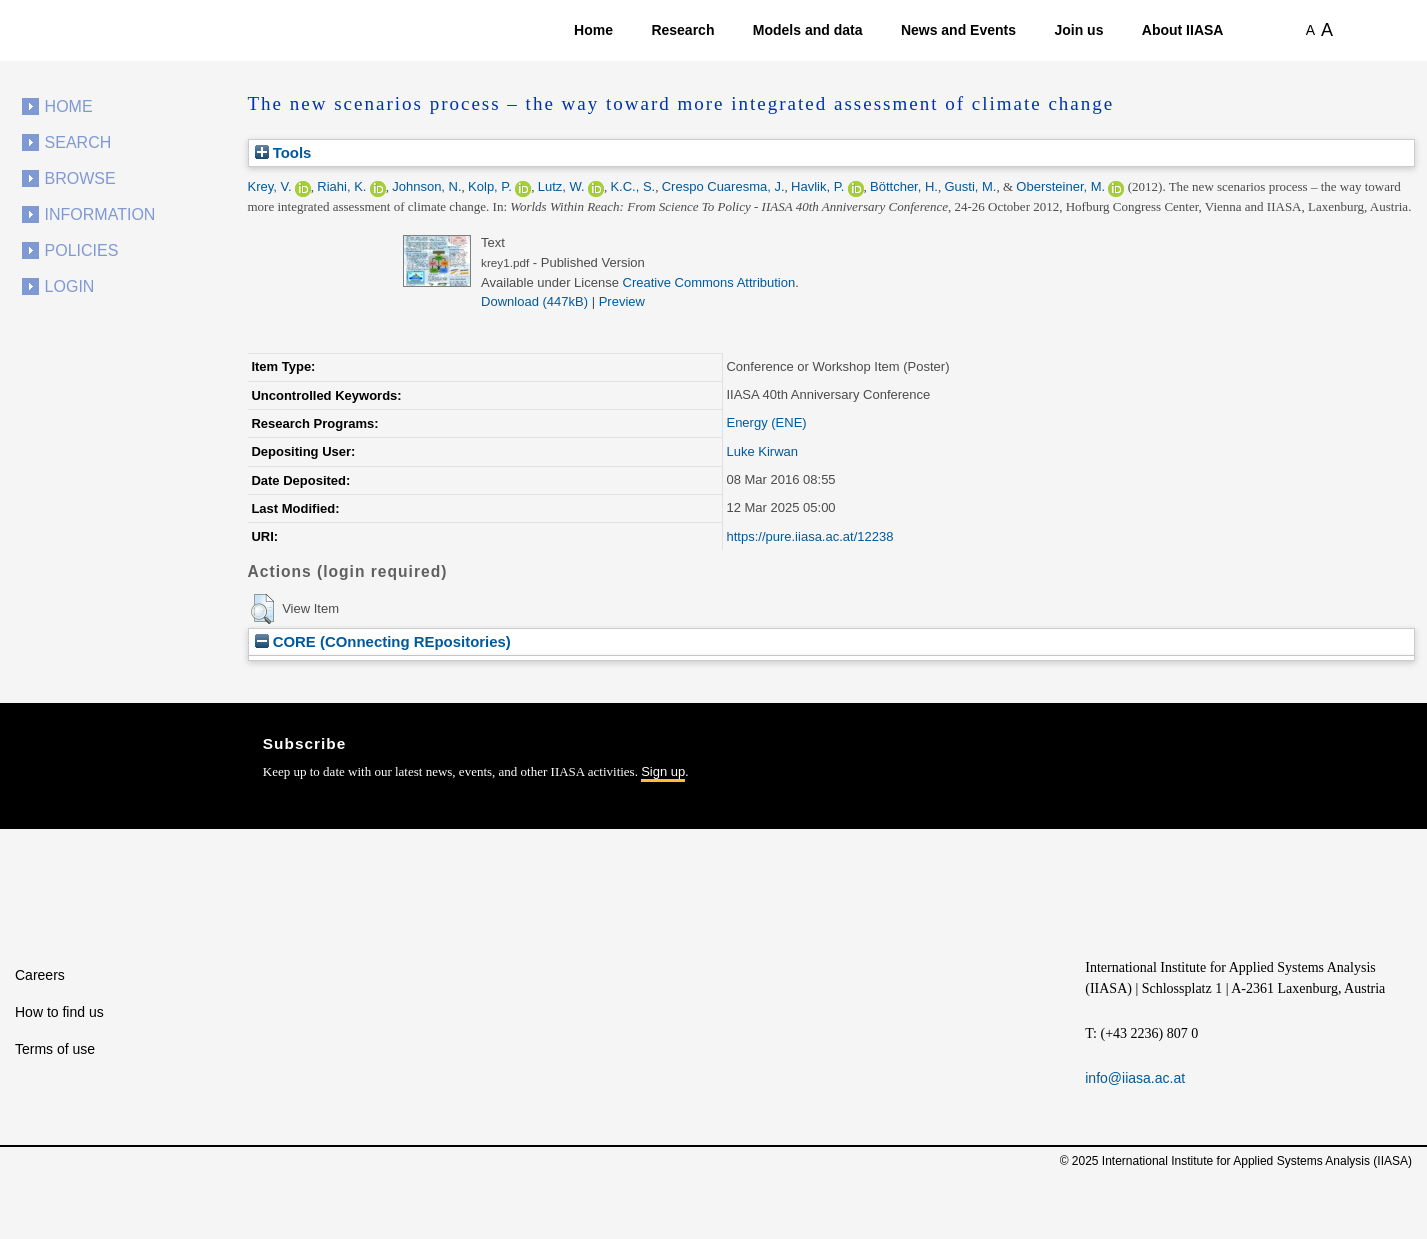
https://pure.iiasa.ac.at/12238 (809, 536)
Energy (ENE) (766, 422)
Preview (622, 301)
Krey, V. (270, 186)
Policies (82, 250)
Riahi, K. (341, 186)
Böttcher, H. (904, 186)
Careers (40, 975)
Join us (1078, 30)
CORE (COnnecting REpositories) (383, 641)
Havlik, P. (817, 186)
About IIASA (1183, 30)
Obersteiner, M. (1060, 186)
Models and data (808, 30)
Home (593, 30)
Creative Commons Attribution (709, 282)
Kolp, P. (490, 186)
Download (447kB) (534, 301)
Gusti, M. (970, 186)
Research (682, 30)
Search (78, 142)
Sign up (663, 771)
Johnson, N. (426, 186)
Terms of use (55, 1049)
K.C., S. (632, 186)
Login (70, 286)
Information (100, 214)
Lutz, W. (561, 186)
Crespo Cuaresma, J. (723, 186)
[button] (262, 609)
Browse (80, 178)
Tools (283, 152)
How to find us (59, 1012)
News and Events (958, 30)
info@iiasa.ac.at (1135, 1078)
